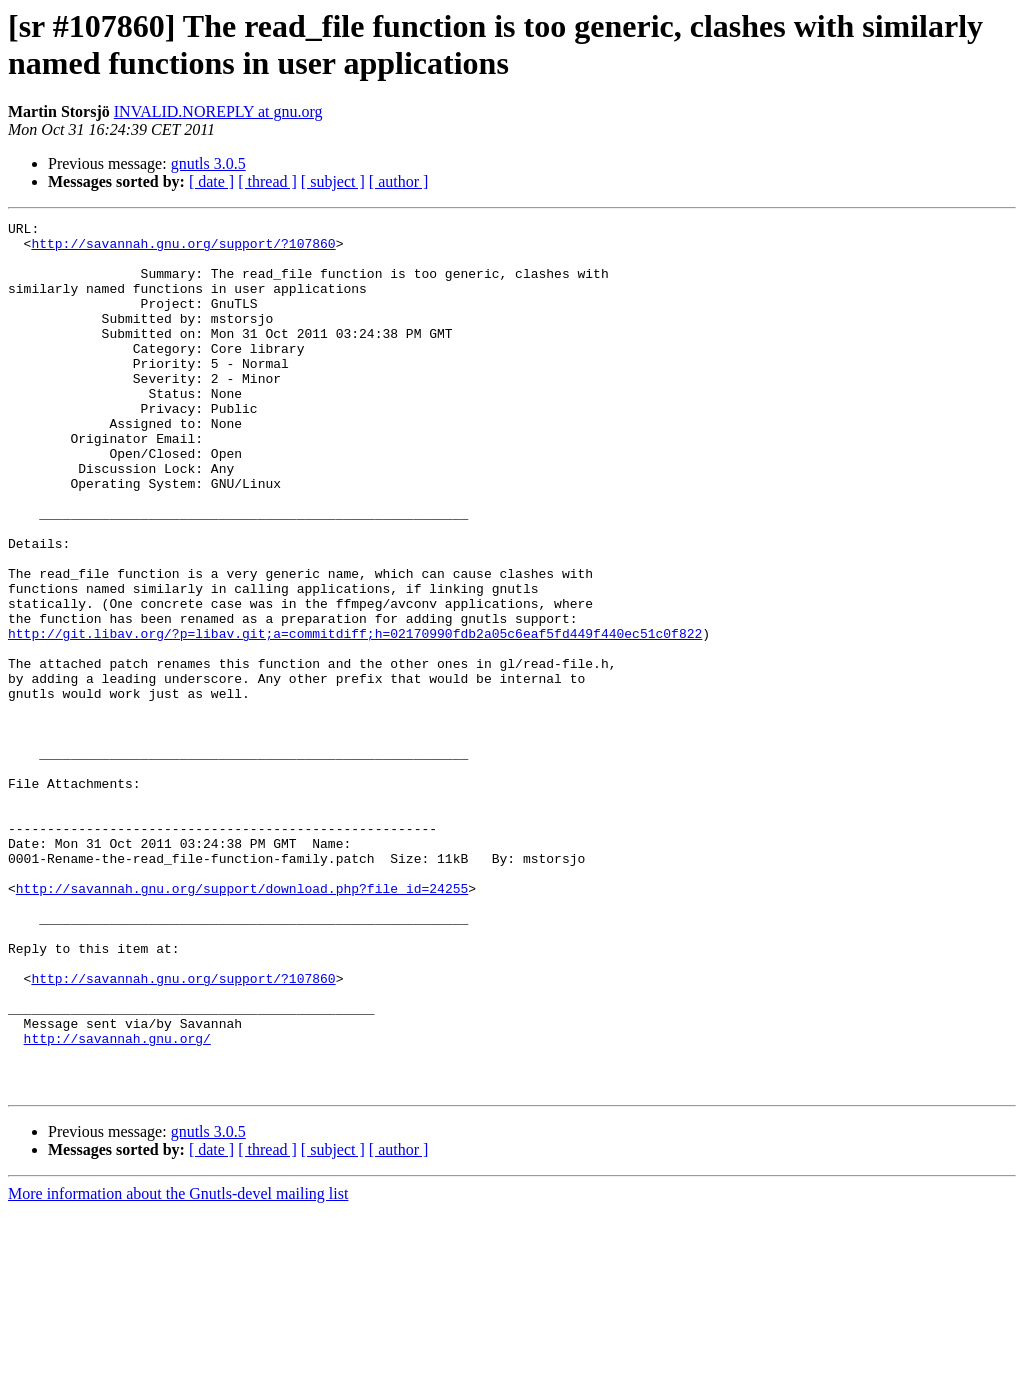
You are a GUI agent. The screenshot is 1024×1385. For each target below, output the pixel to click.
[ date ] (211, 181)
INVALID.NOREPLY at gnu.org (218, 111)
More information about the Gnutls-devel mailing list (178, 1367)
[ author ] (399, 181)
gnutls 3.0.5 (208, 163)
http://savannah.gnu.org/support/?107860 (183, 249)
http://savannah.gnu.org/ (117, 1203)
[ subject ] (333, 181)
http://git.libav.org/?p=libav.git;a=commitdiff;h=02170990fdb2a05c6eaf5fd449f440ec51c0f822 (355, 717)
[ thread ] (267, 181)
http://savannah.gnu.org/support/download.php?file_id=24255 (242, 1023)
